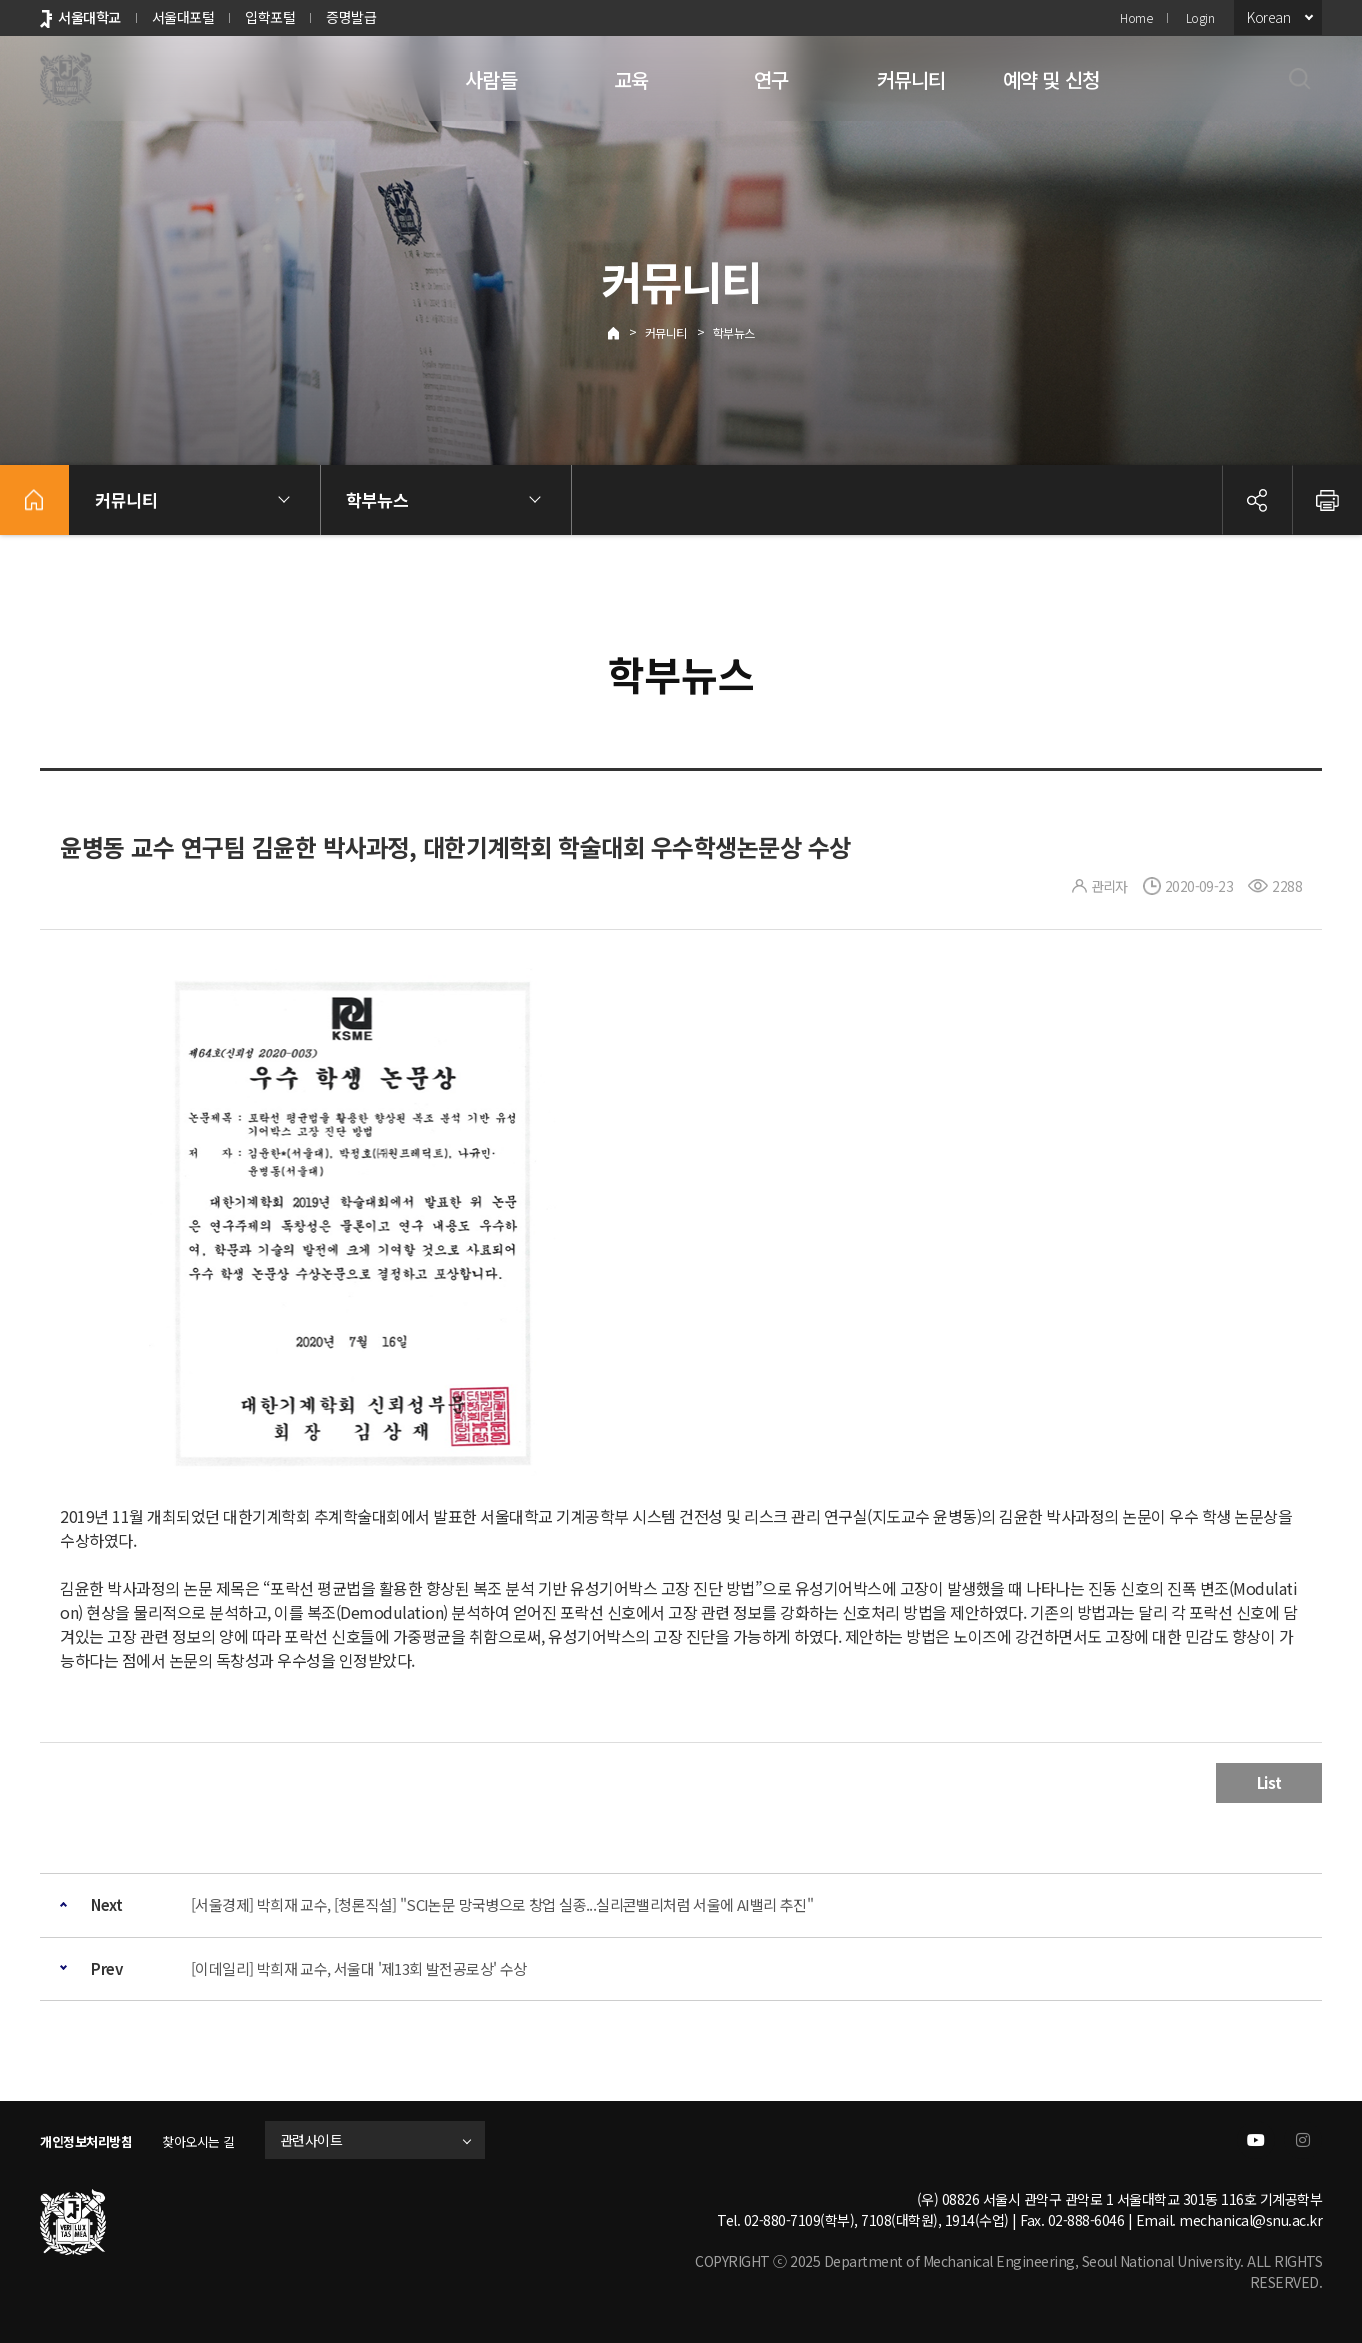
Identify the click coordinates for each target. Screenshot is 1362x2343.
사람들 (491, 79)
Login (1200, 17)
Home (1136, 17)
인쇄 (1327, 500)
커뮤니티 (911, 79)
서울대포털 (183, 17)
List (1269, 1782)
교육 (631, 79)
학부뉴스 (734, 332)
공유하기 (1257, 500)
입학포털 (270, 17)
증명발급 (351, 17)
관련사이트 (333, 2140)
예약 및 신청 (1051, 79)
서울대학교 (89, 17)
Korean (1268, 17)
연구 (771, 79)
